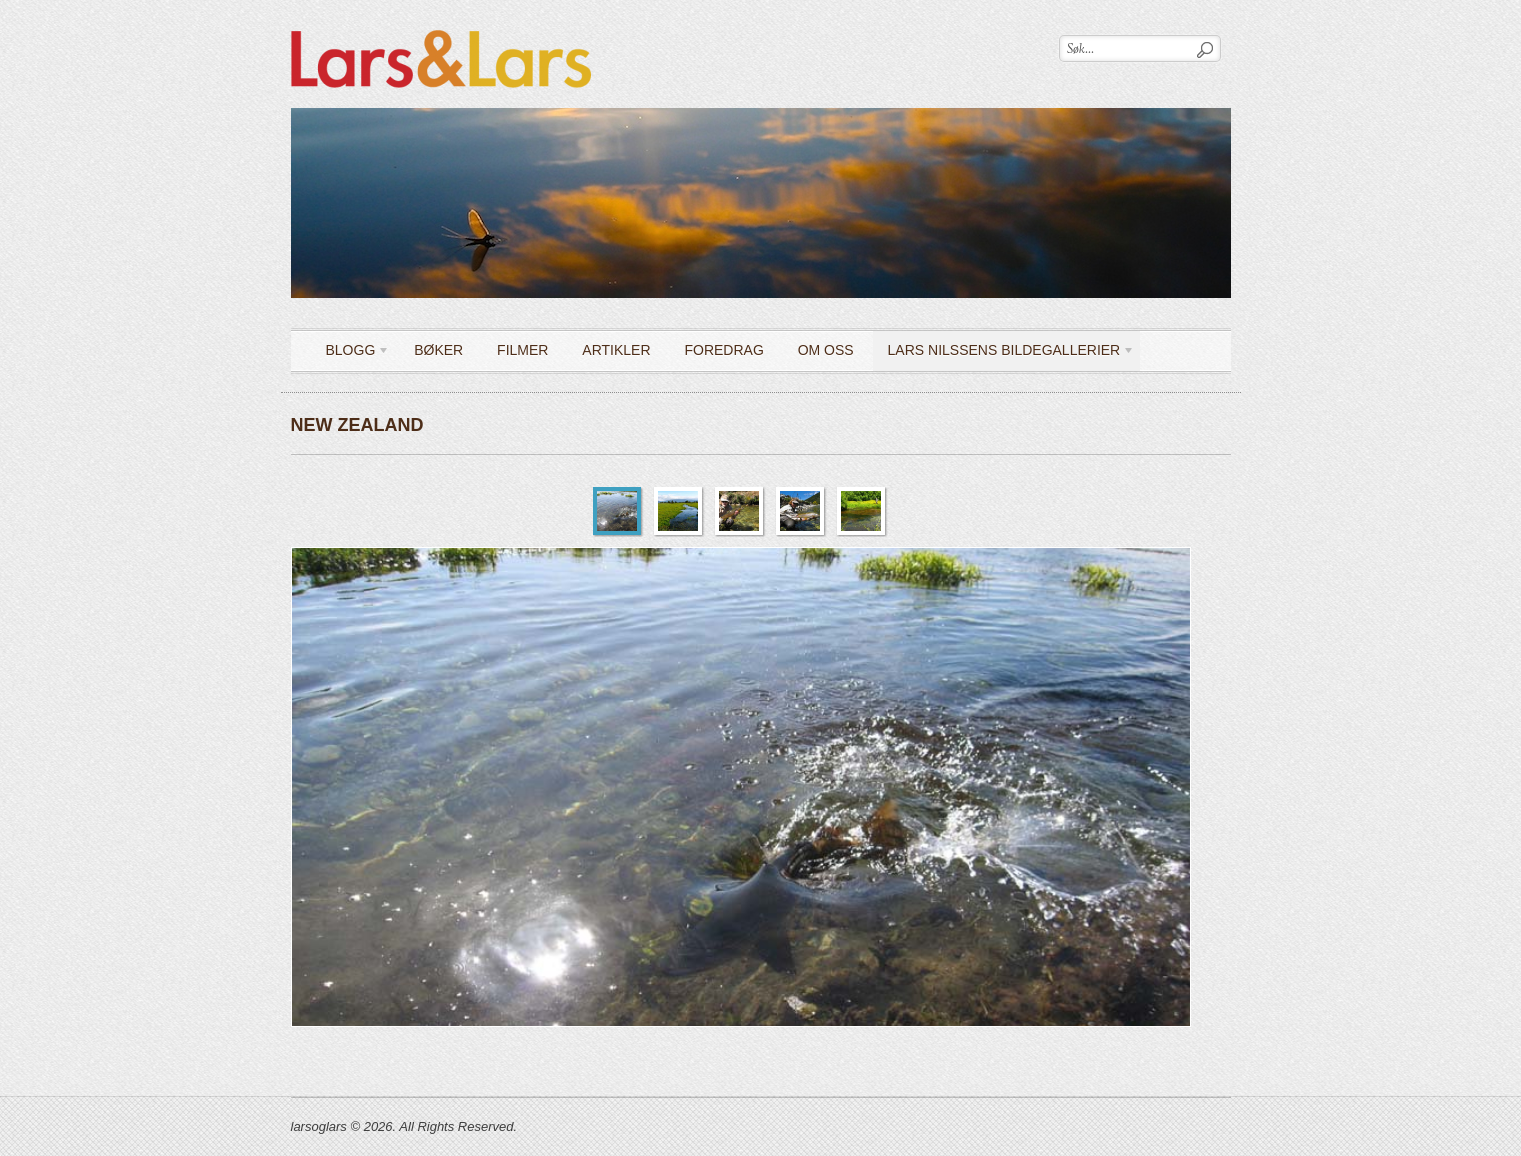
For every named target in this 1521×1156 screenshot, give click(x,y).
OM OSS (826, 350)
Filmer (522, 350)
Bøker (438, 350)
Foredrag (723, 350)
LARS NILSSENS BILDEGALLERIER (1004, 353)
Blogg (350, 353)
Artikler (616, 350)
